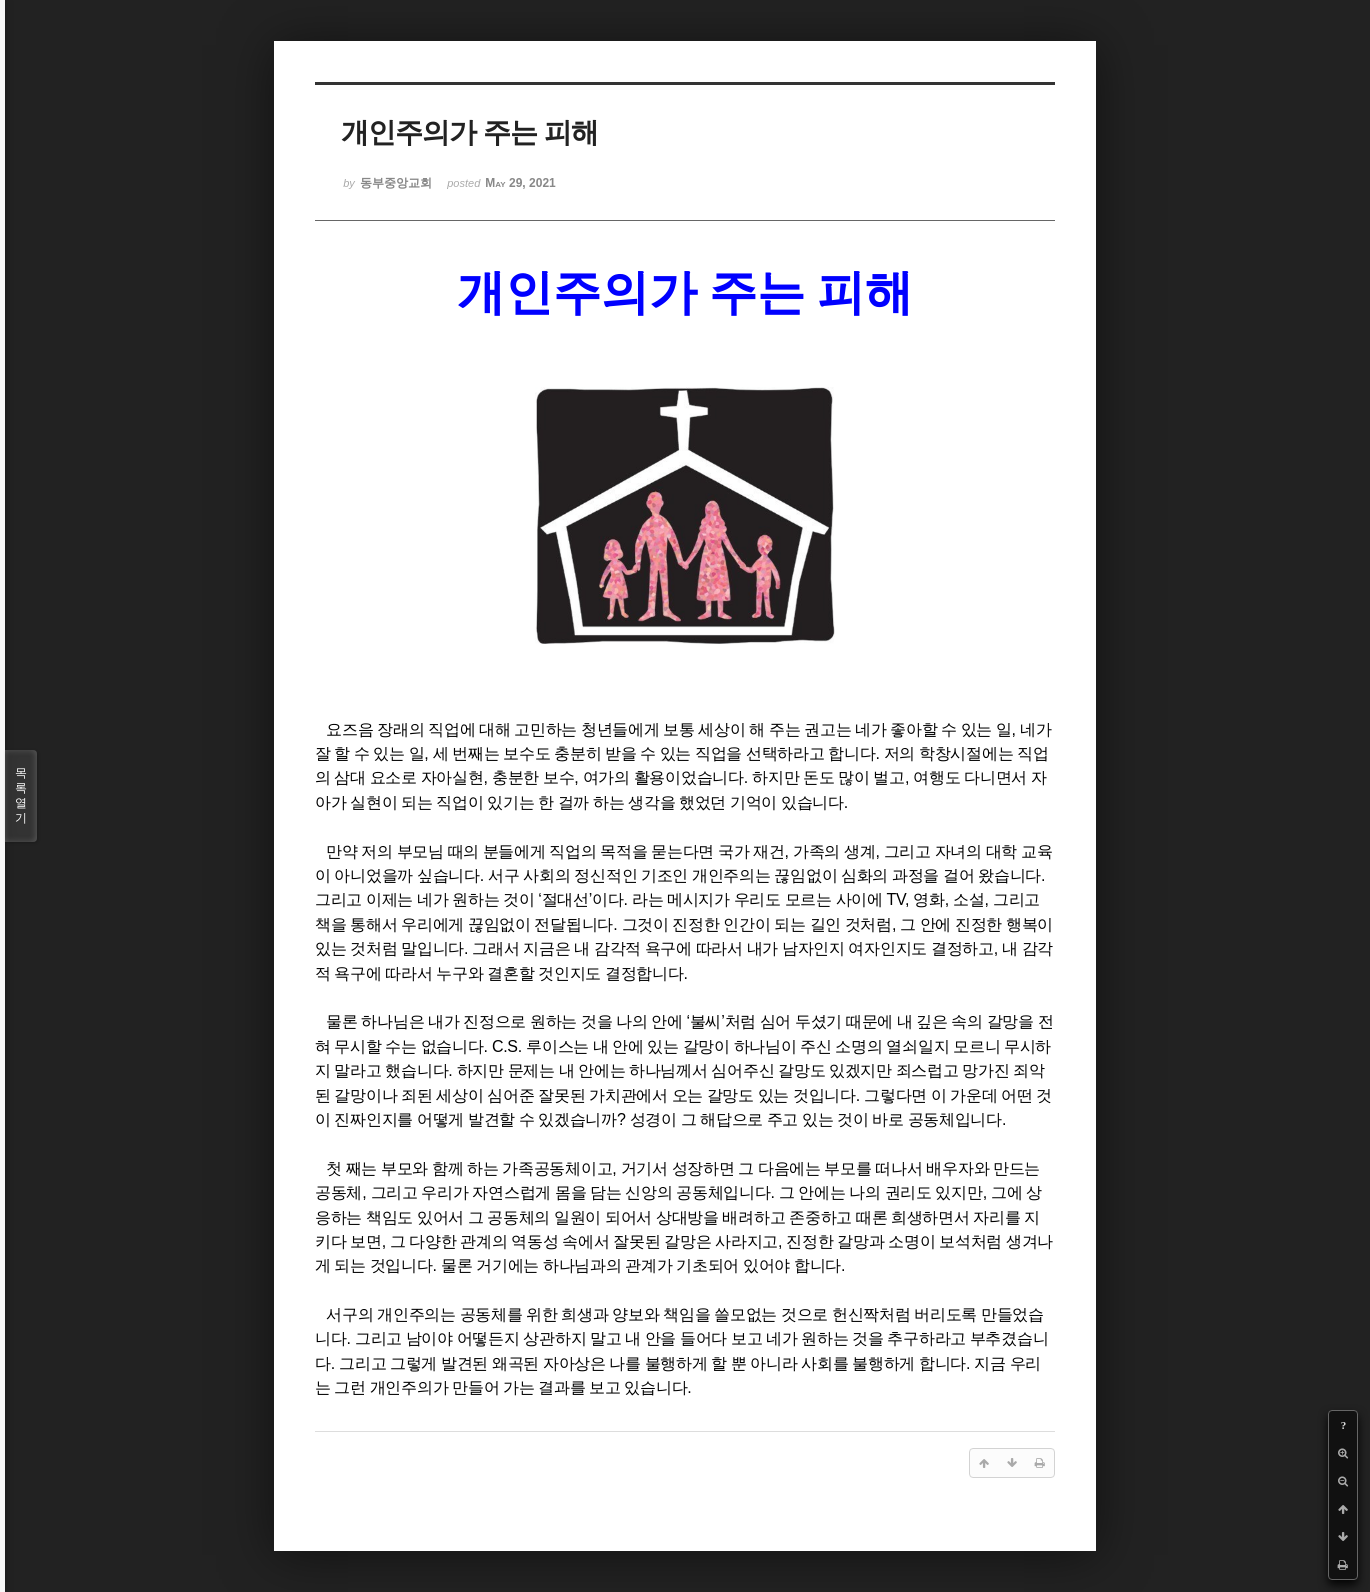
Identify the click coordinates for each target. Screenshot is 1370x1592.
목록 (21, 796)
